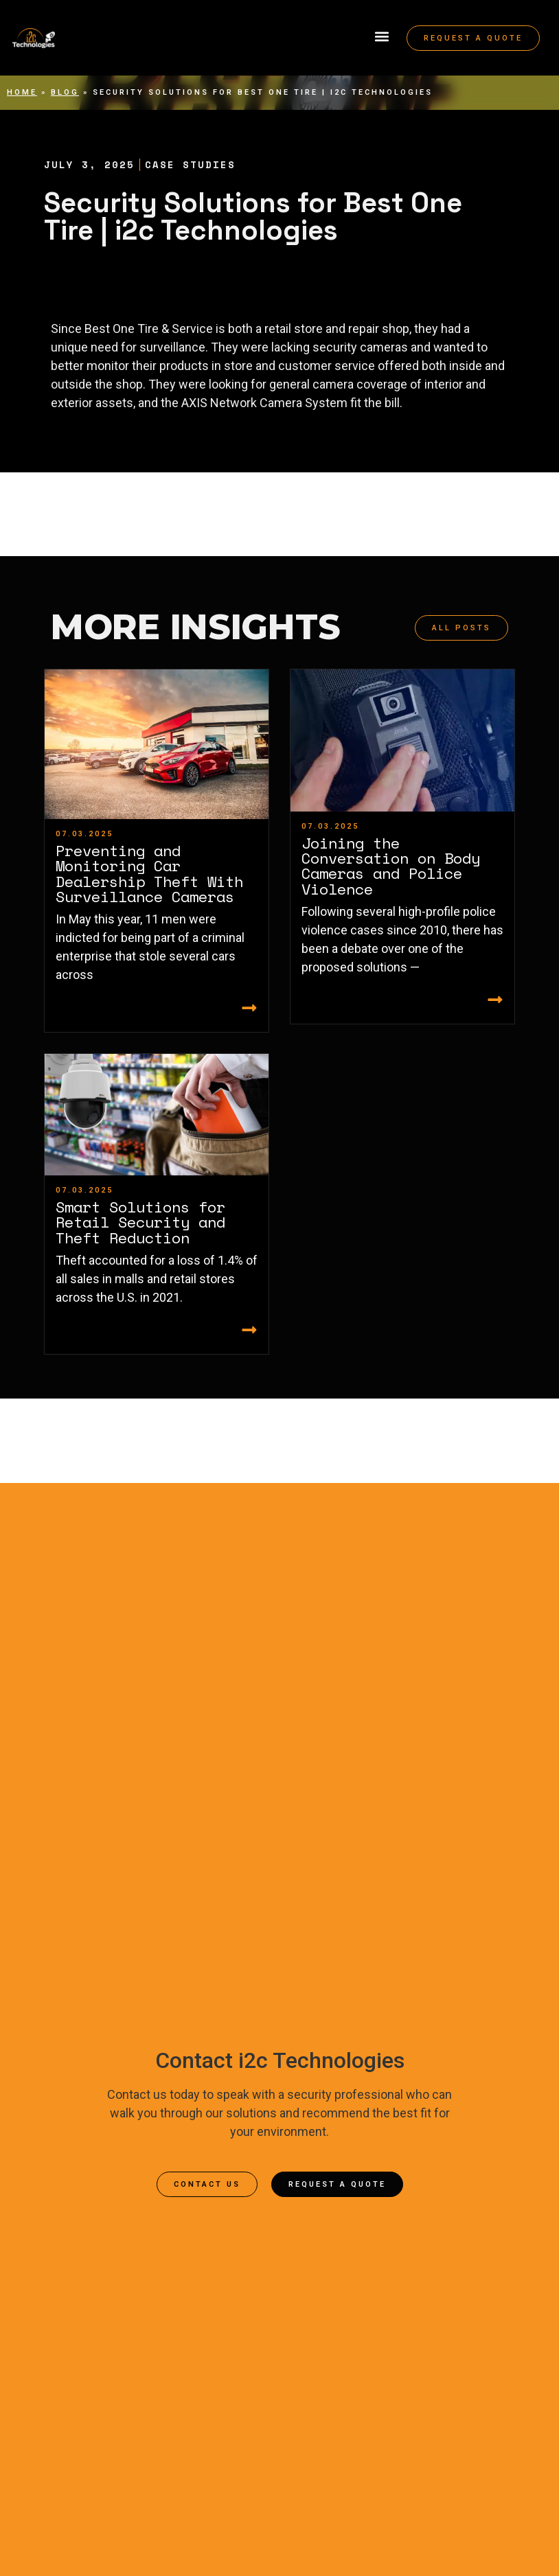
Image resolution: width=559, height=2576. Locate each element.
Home (22, 92)
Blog (65, 92)
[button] (381, 36)
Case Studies (190, 164)
